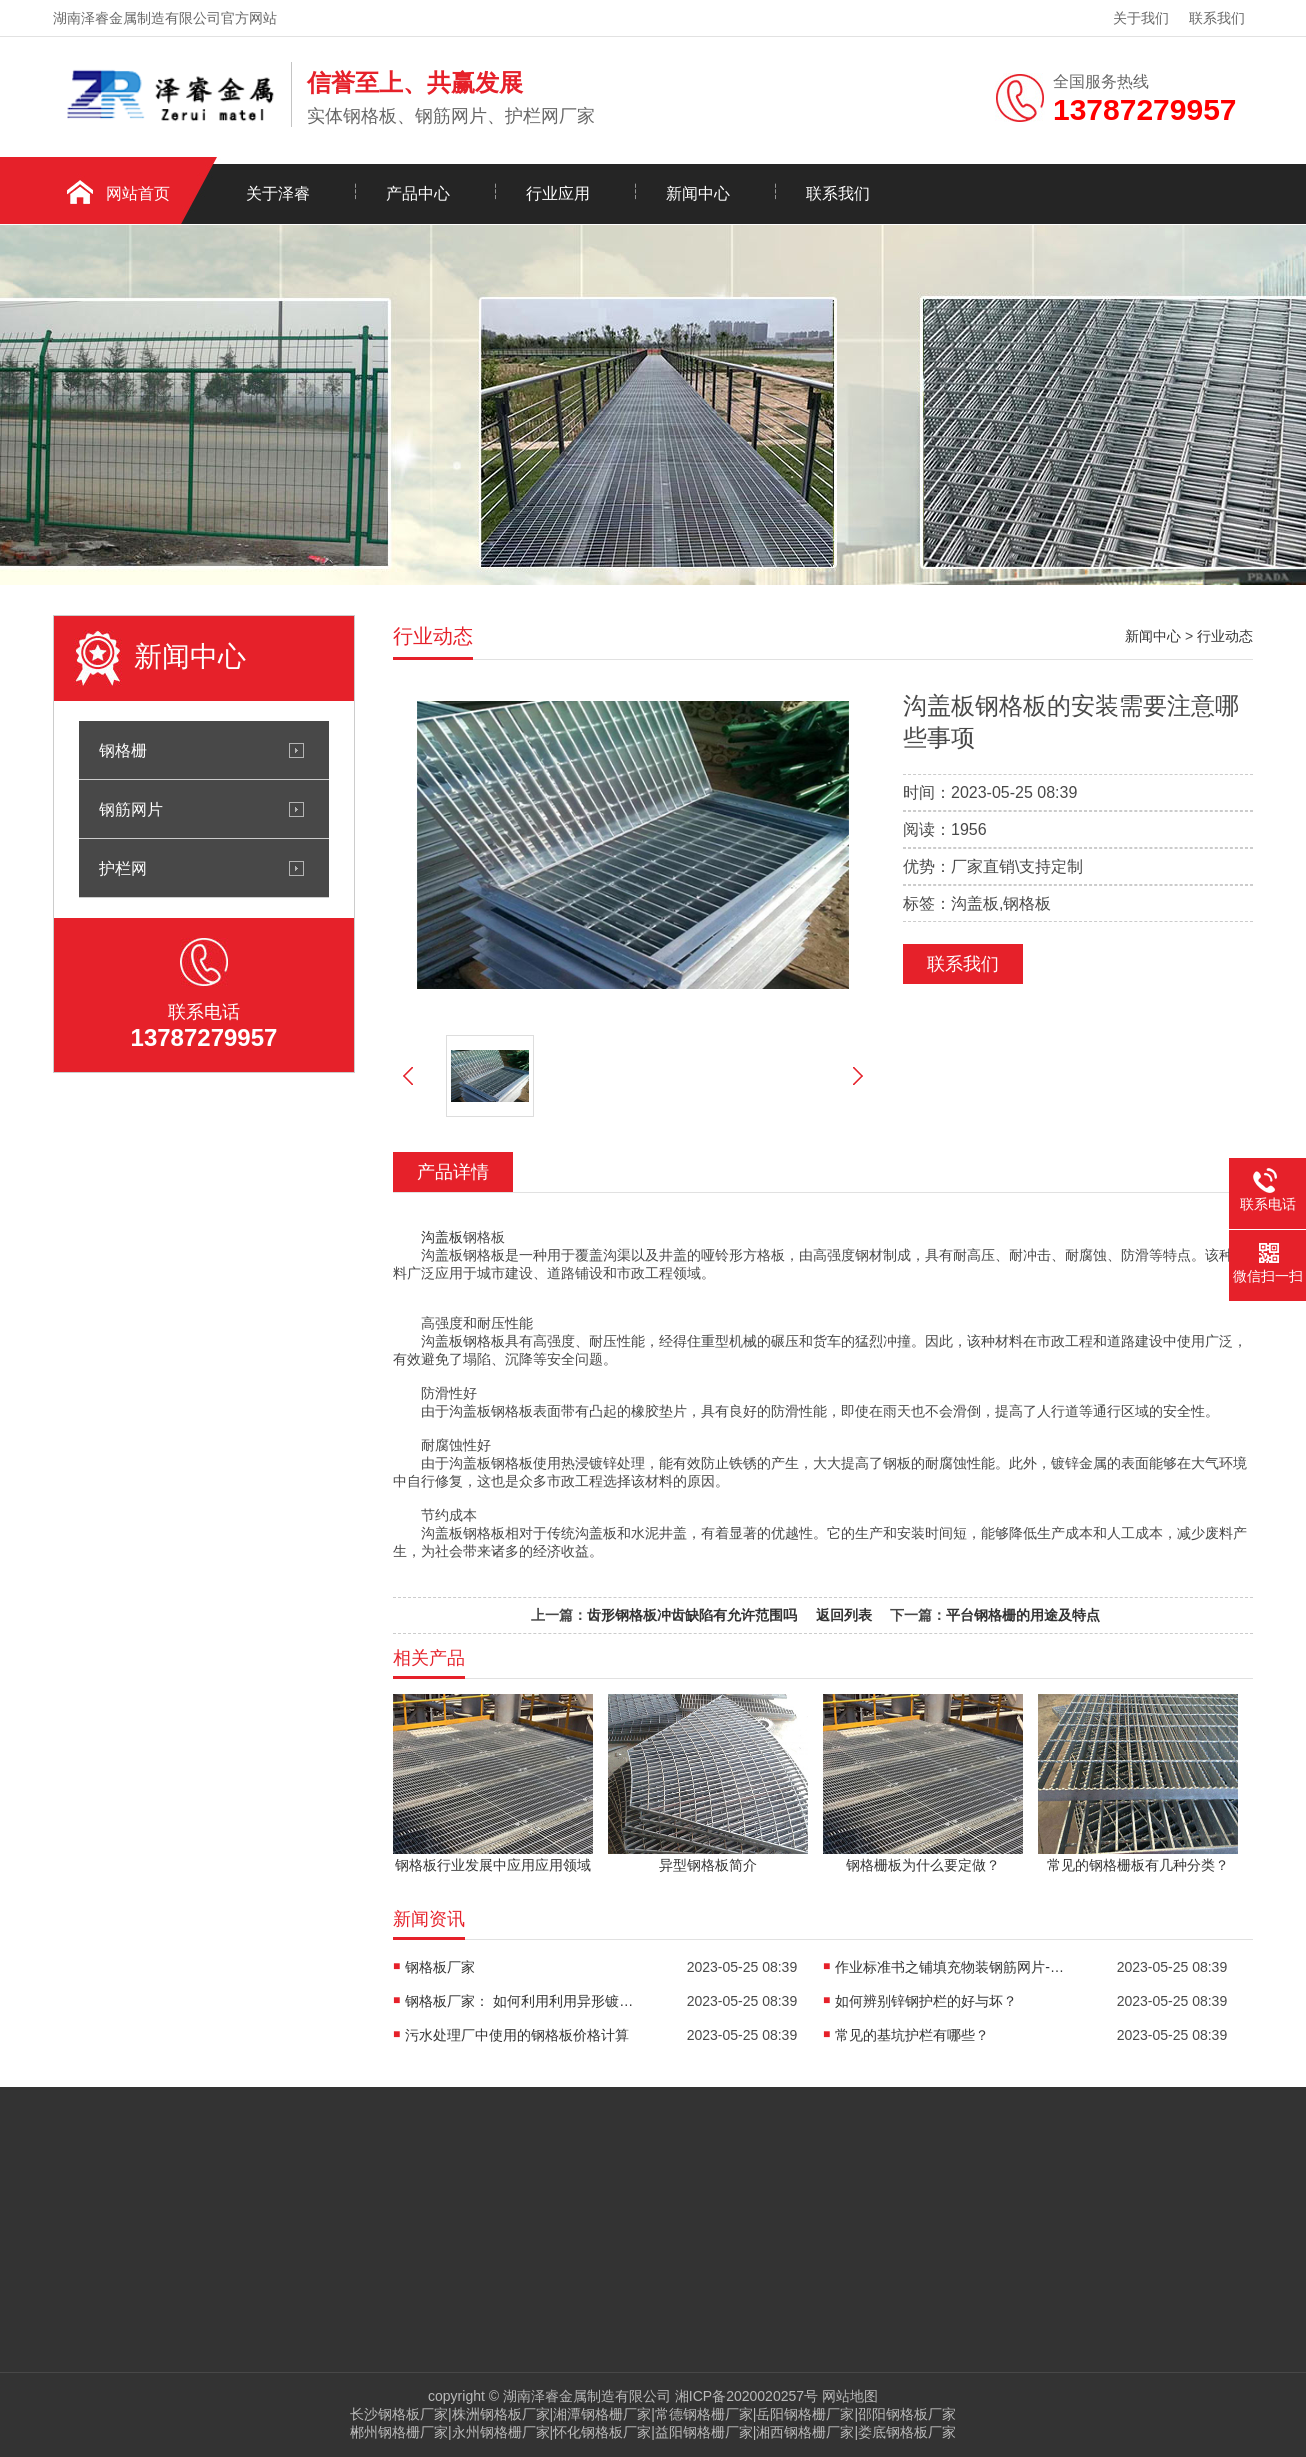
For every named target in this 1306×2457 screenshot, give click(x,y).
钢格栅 (123, 750)
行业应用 (558, 193)
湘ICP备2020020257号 (746, 2396)
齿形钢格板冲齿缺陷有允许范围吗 (692, 1615)
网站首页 (138, 193)
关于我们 (1141, 18)
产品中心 (418, 193)
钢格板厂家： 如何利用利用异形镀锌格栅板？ (525, 2001)
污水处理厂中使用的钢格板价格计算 (517, 2035)
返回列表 (844, 1615)
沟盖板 (442, 1237)
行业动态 (1225, 636)
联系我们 (1217, 18)
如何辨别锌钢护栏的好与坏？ (926, 2001)
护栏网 (123, 868)
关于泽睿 (278, 193)
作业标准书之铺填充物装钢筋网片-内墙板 (955, 1967)
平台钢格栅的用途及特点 (1023, 1615)
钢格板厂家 (440, 1967)
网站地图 (850, 2396)
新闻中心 (698, 193)
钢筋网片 (131, 809)
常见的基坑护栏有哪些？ (912, 2035)
